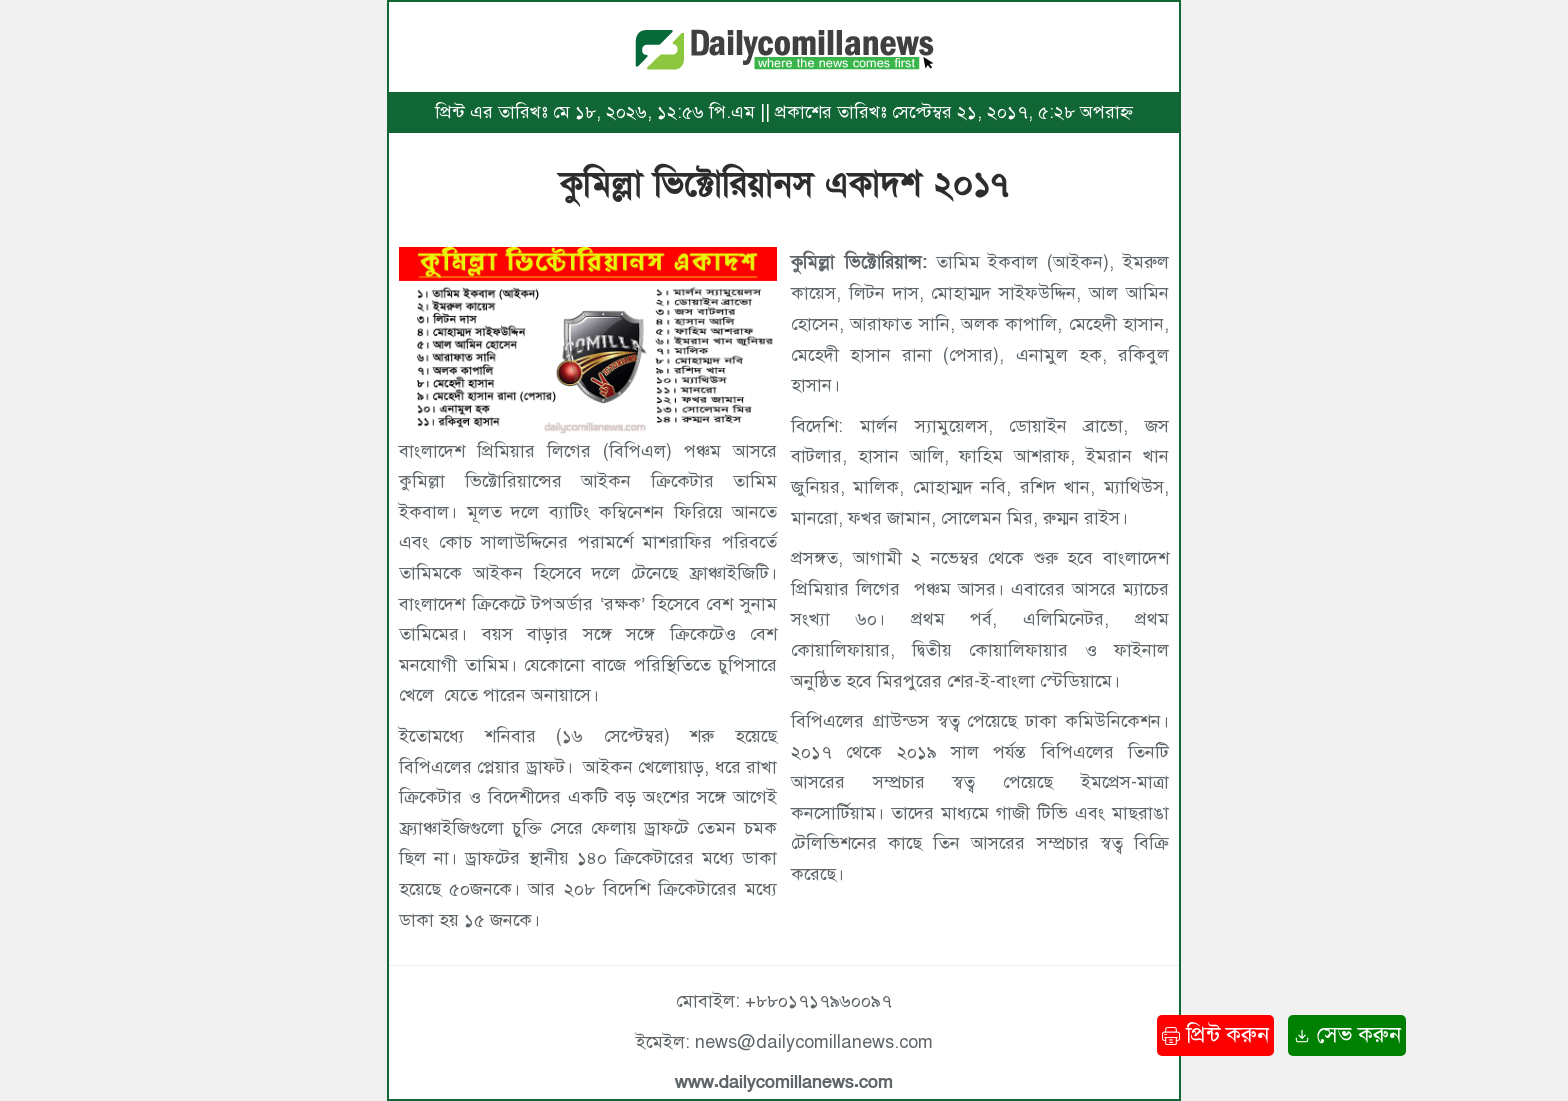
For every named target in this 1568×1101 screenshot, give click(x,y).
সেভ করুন (1347, 1034)
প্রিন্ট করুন (1215, 1034)
